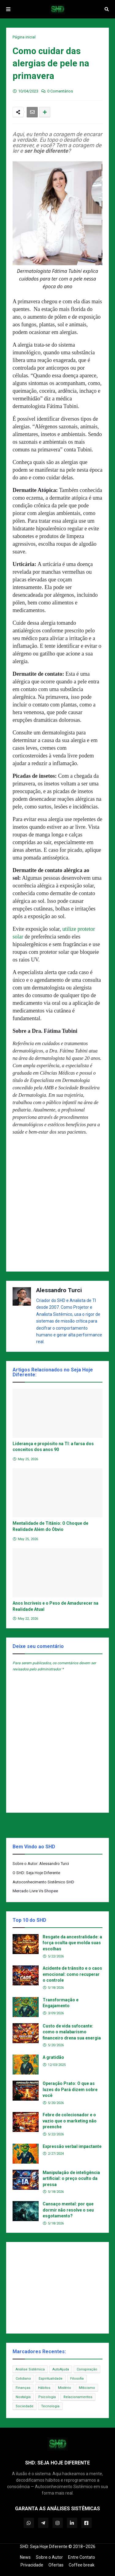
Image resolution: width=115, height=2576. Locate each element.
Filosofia (77, 2379)
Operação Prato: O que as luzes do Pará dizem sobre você (70, 2089)
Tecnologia (50, 2406)
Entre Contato (81, 2557)
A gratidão (53, 2057)
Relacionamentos (77, 2397)
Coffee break (81, 2564)
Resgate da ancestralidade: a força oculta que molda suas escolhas (72, 1942)
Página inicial (24, 37)
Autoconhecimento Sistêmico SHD (43, 1882)
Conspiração (87, 2369)
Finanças (23, 2388)
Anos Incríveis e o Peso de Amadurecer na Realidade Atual (55, 1606)
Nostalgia (23, 2397)
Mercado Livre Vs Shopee (35, 1891)
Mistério (64, 2388)
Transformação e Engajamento (61, 2002)
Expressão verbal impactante (72, 2146)
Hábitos (44, 2388)
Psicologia (47, 2397)
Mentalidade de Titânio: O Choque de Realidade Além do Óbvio (50, 1526)
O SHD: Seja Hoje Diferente (36, 1872)
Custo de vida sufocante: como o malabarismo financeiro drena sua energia (72, 2031)
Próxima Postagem (89, 1825)
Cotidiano (23, 2379)
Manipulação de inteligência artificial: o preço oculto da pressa (71, 2178)
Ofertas (55, 2564)
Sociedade (24, 2406)
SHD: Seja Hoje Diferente (43, 2546)
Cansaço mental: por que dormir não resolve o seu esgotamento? (68, 2209)
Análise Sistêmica (30, 2369)
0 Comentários (60, 91)
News (25, 2557)
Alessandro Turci (59, 1290)
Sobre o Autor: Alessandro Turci (41, 1863)
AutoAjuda (60, 2369)
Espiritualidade (51, 2379)
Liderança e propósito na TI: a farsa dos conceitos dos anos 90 (53, 1446)
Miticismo (87, 2388)
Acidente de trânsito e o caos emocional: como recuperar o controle (72, 1974)
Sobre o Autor (49, 2557)
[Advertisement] (57, 1206)
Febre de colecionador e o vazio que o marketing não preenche (70, 2120)
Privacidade (32, 2564)
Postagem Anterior (25, 1825)
